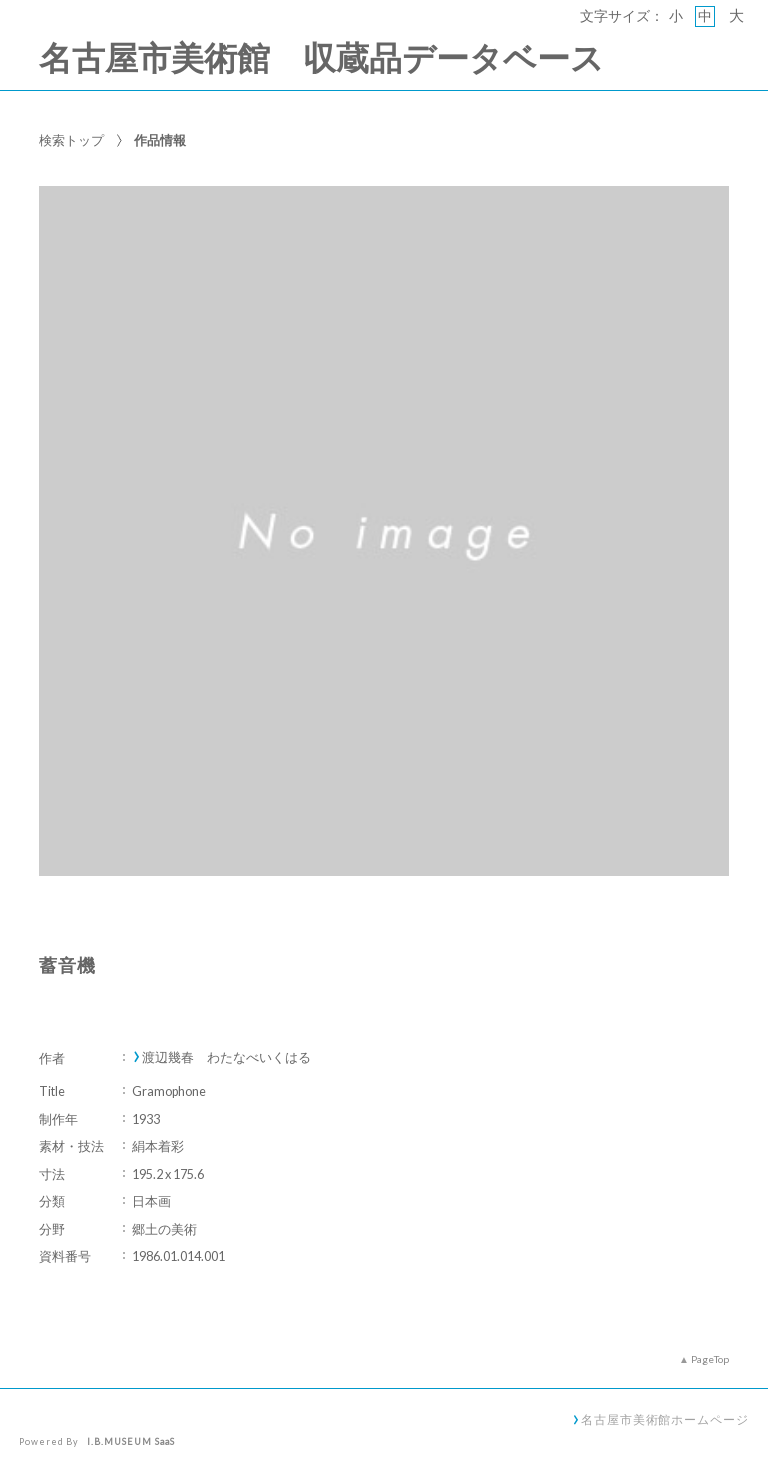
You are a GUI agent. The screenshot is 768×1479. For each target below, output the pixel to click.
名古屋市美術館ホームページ (665, 1419)
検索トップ (71, 140)
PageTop (710, 1359)
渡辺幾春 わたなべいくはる (226, 1057)
